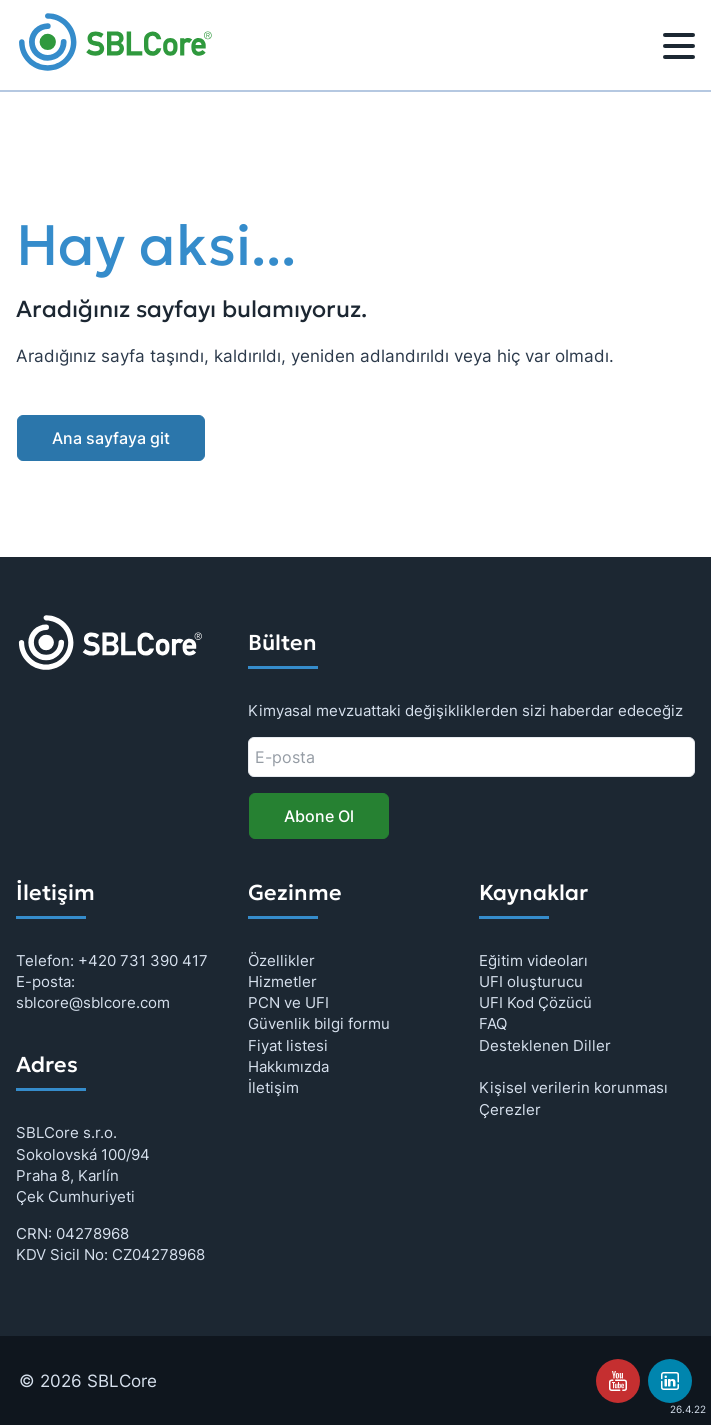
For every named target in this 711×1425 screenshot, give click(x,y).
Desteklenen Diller (545, 1045)
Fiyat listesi (288, 1045)
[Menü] (679, 49)
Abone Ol (319, 816)
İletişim (273, 1087)
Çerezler (510, 1109)
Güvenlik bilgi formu (319, 1023)
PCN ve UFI (288, 1002)
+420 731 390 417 (143, 960)
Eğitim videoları (533, 960)
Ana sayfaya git (111, 438)
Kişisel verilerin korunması (573, 1087)
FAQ (493, 1023)
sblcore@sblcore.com (93, 1002)
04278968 (92, 1233)
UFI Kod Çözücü (535, 1002)
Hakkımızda (288, 1066)
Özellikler (281, 960)
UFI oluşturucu (531, 981)
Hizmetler (282, 981)
